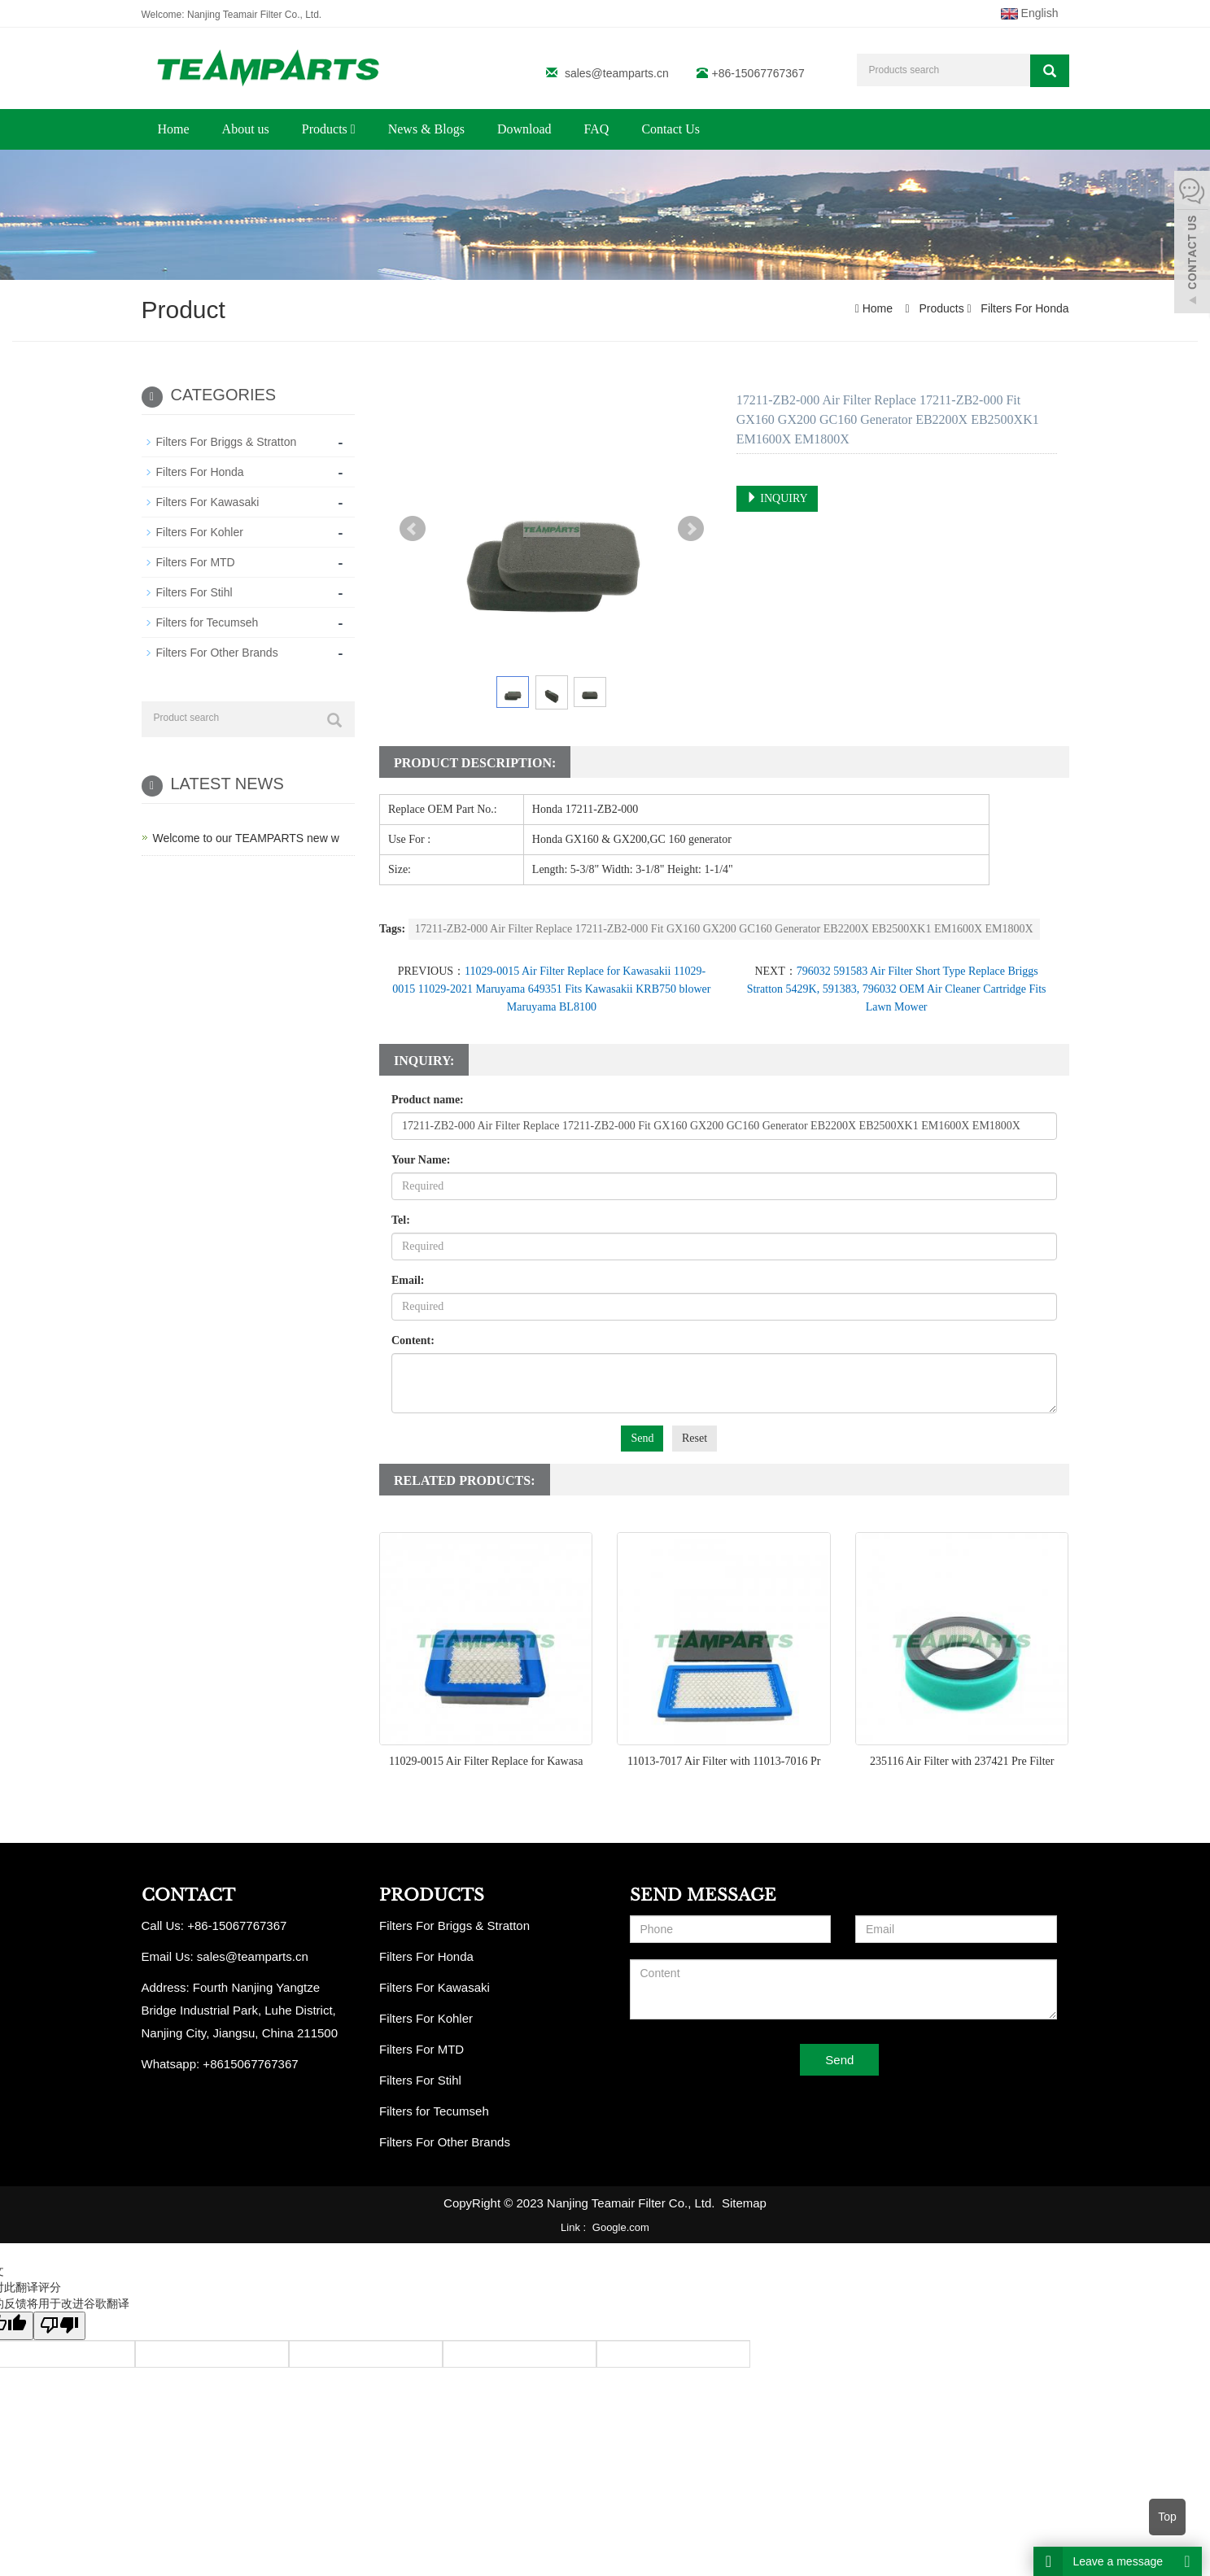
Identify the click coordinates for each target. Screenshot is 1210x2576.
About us (245, 129)
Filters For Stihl (194, 592)
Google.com (620, 2227)
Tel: (400, 1220)
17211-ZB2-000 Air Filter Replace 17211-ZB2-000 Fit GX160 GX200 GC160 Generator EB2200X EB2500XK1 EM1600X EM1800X (724, 929)
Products (329, 129)
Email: (407, 1280)
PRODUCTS (431, 1895)
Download (524, 129)
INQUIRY (777, 497)
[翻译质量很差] (59, 2326)
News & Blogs (426, 129)
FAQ (596, 129)
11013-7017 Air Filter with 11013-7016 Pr (723, 1761)
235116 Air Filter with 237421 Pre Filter (962, 1761)
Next (691, 529)
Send (642, 1438)
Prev (413, 529)
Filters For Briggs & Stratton (226, 441)
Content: (413, 1340)
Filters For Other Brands (217, 652)
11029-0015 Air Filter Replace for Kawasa (486, 1761)
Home (174, 129)
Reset (694, 1438)
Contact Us (670, 129)
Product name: (427, 1100)
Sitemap (744, 2203)
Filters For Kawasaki (208, 502)
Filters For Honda (1022, 308)
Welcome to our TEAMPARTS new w (246, 838)
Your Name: (420, 1160)
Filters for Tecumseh (207, 622)
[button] (353, 129)
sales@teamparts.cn (617, 73)
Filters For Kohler (199, 532)
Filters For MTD (195, 562)
